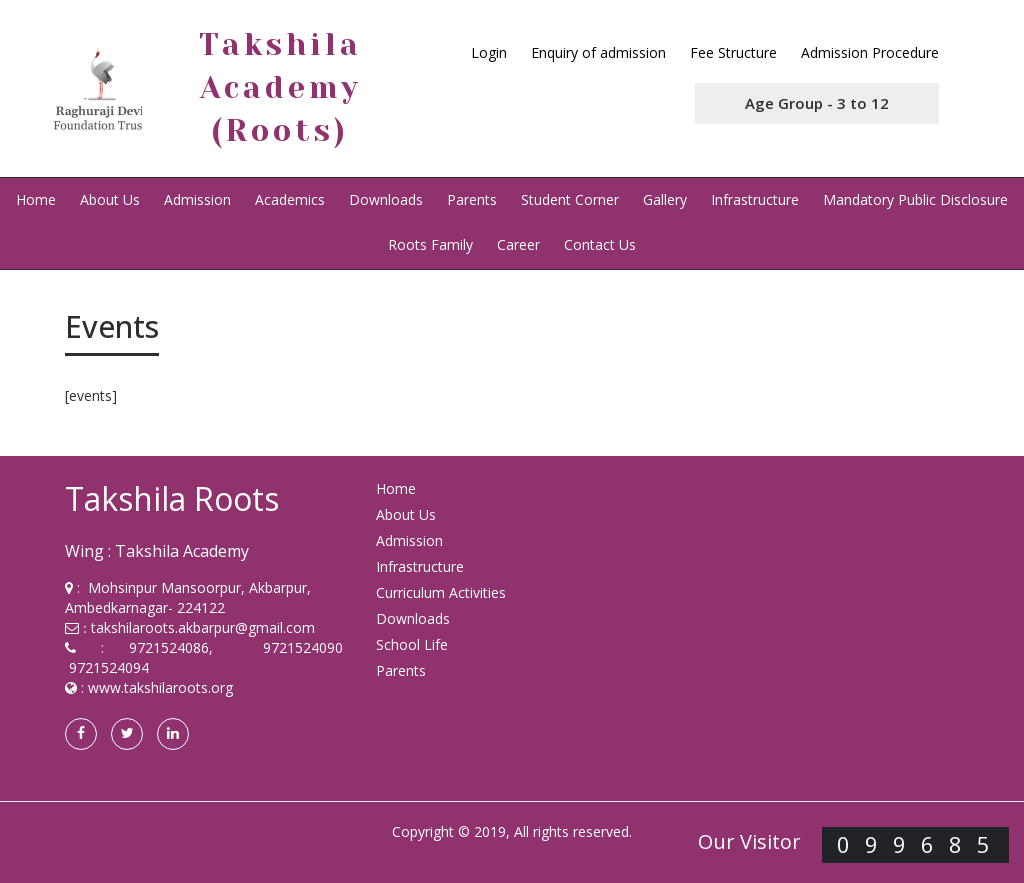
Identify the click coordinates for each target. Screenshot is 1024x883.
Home (36, 199)
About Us (110, 199)
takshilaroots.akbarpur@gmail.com (203, 627)
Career (518, 244)
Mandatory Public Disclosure (915, 199)
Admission (197, 199)
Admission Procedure (870, 52)
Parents (472, 199)
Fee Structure (733, 52)
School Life (412, 644)
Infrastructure (755, 199)
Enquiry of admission (598, 52)
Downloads (386, 199)
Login (489, 52)
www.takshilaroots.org (160, 687)
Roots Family (430, 244)
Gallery (665, 199)
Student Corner (570, 199)
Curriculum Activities (441, 592)
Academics (290, 199)
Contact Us (600, 244)
